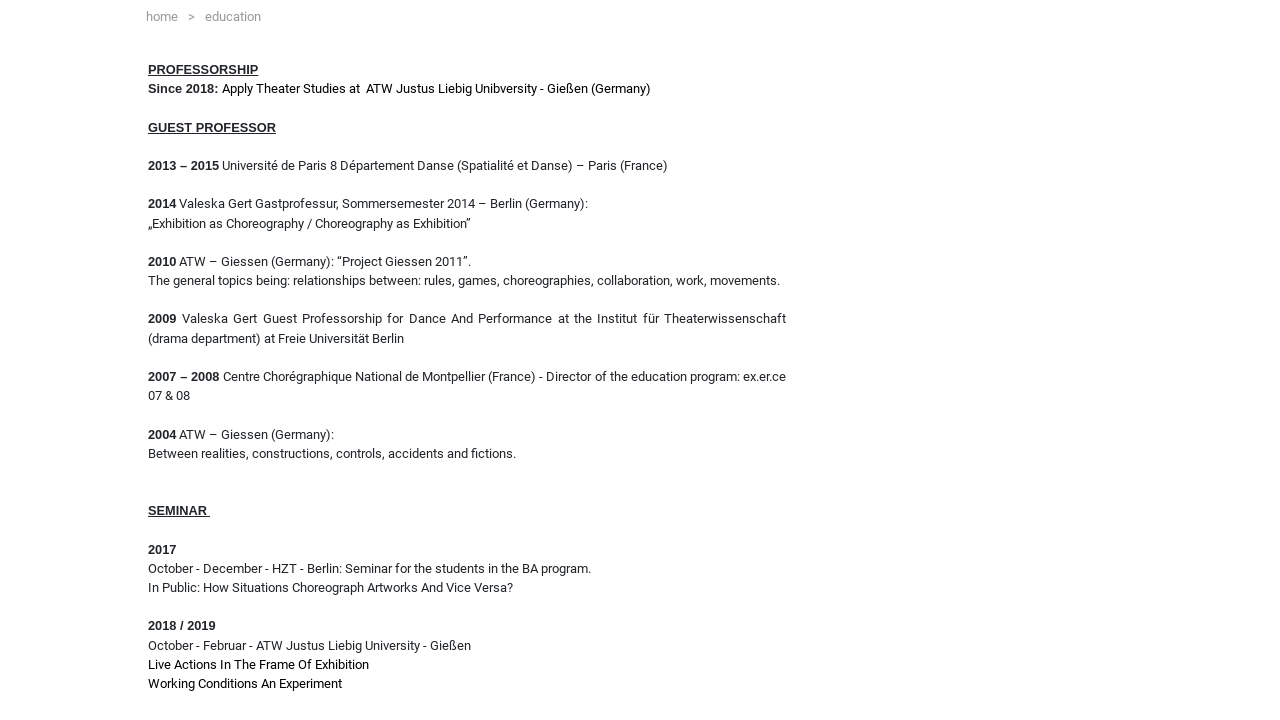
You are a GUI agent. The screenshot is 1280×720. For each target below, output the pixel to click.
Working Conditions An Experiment (245, 683)
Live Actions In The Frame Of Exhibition (258, 664)
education (233, 16)
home (170, 13)
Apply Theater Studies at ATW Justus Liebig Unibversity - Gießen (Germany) (436, 88)
